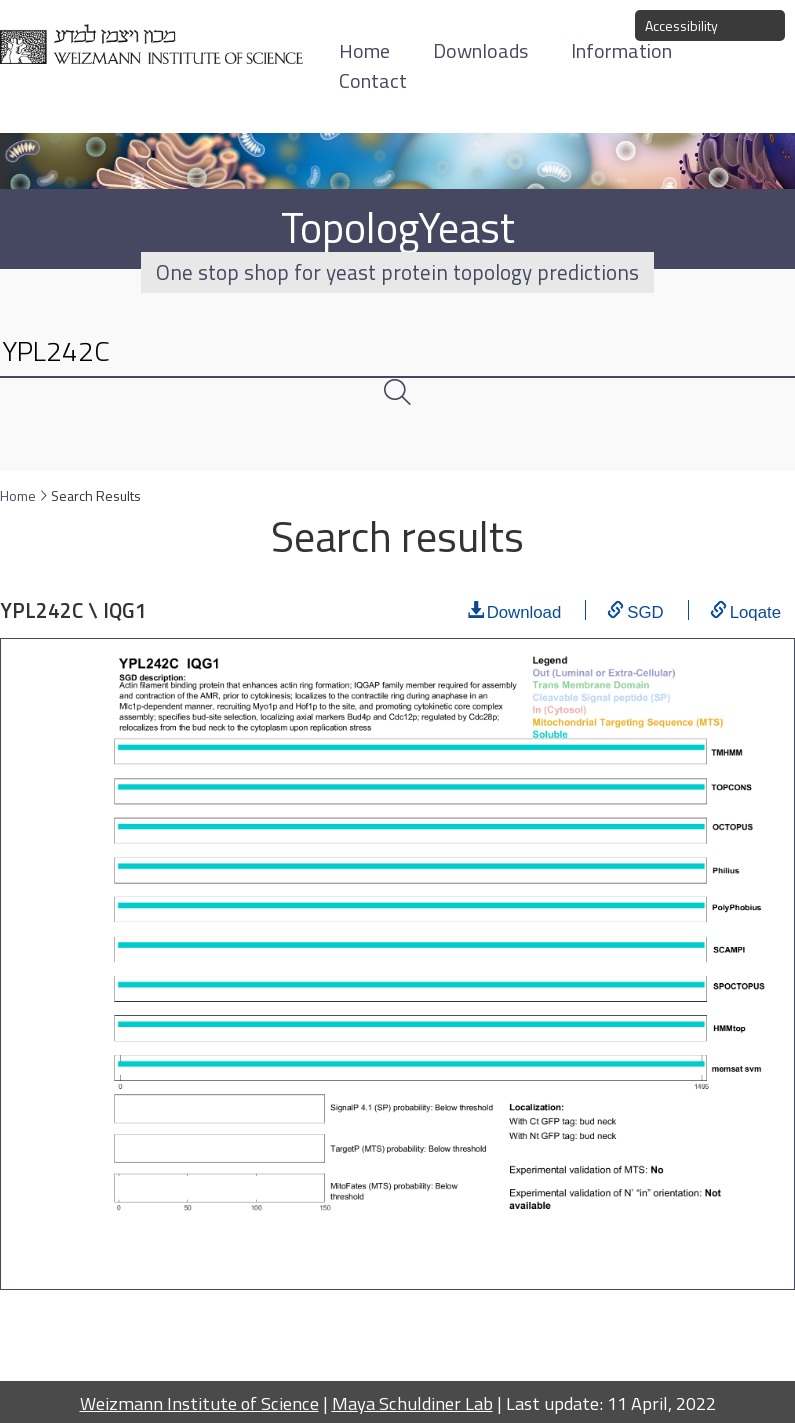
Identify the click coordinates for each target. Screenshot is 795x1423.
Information (621, 50)
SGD (645, 610)
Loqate (755, 610)
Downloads (480, 50)
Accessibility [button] (681, 25)
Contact (373, 80)
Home (18, 495)
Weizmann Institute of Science (199, 1403)
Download (524, 610)
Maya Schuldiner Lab (412, 1403)
